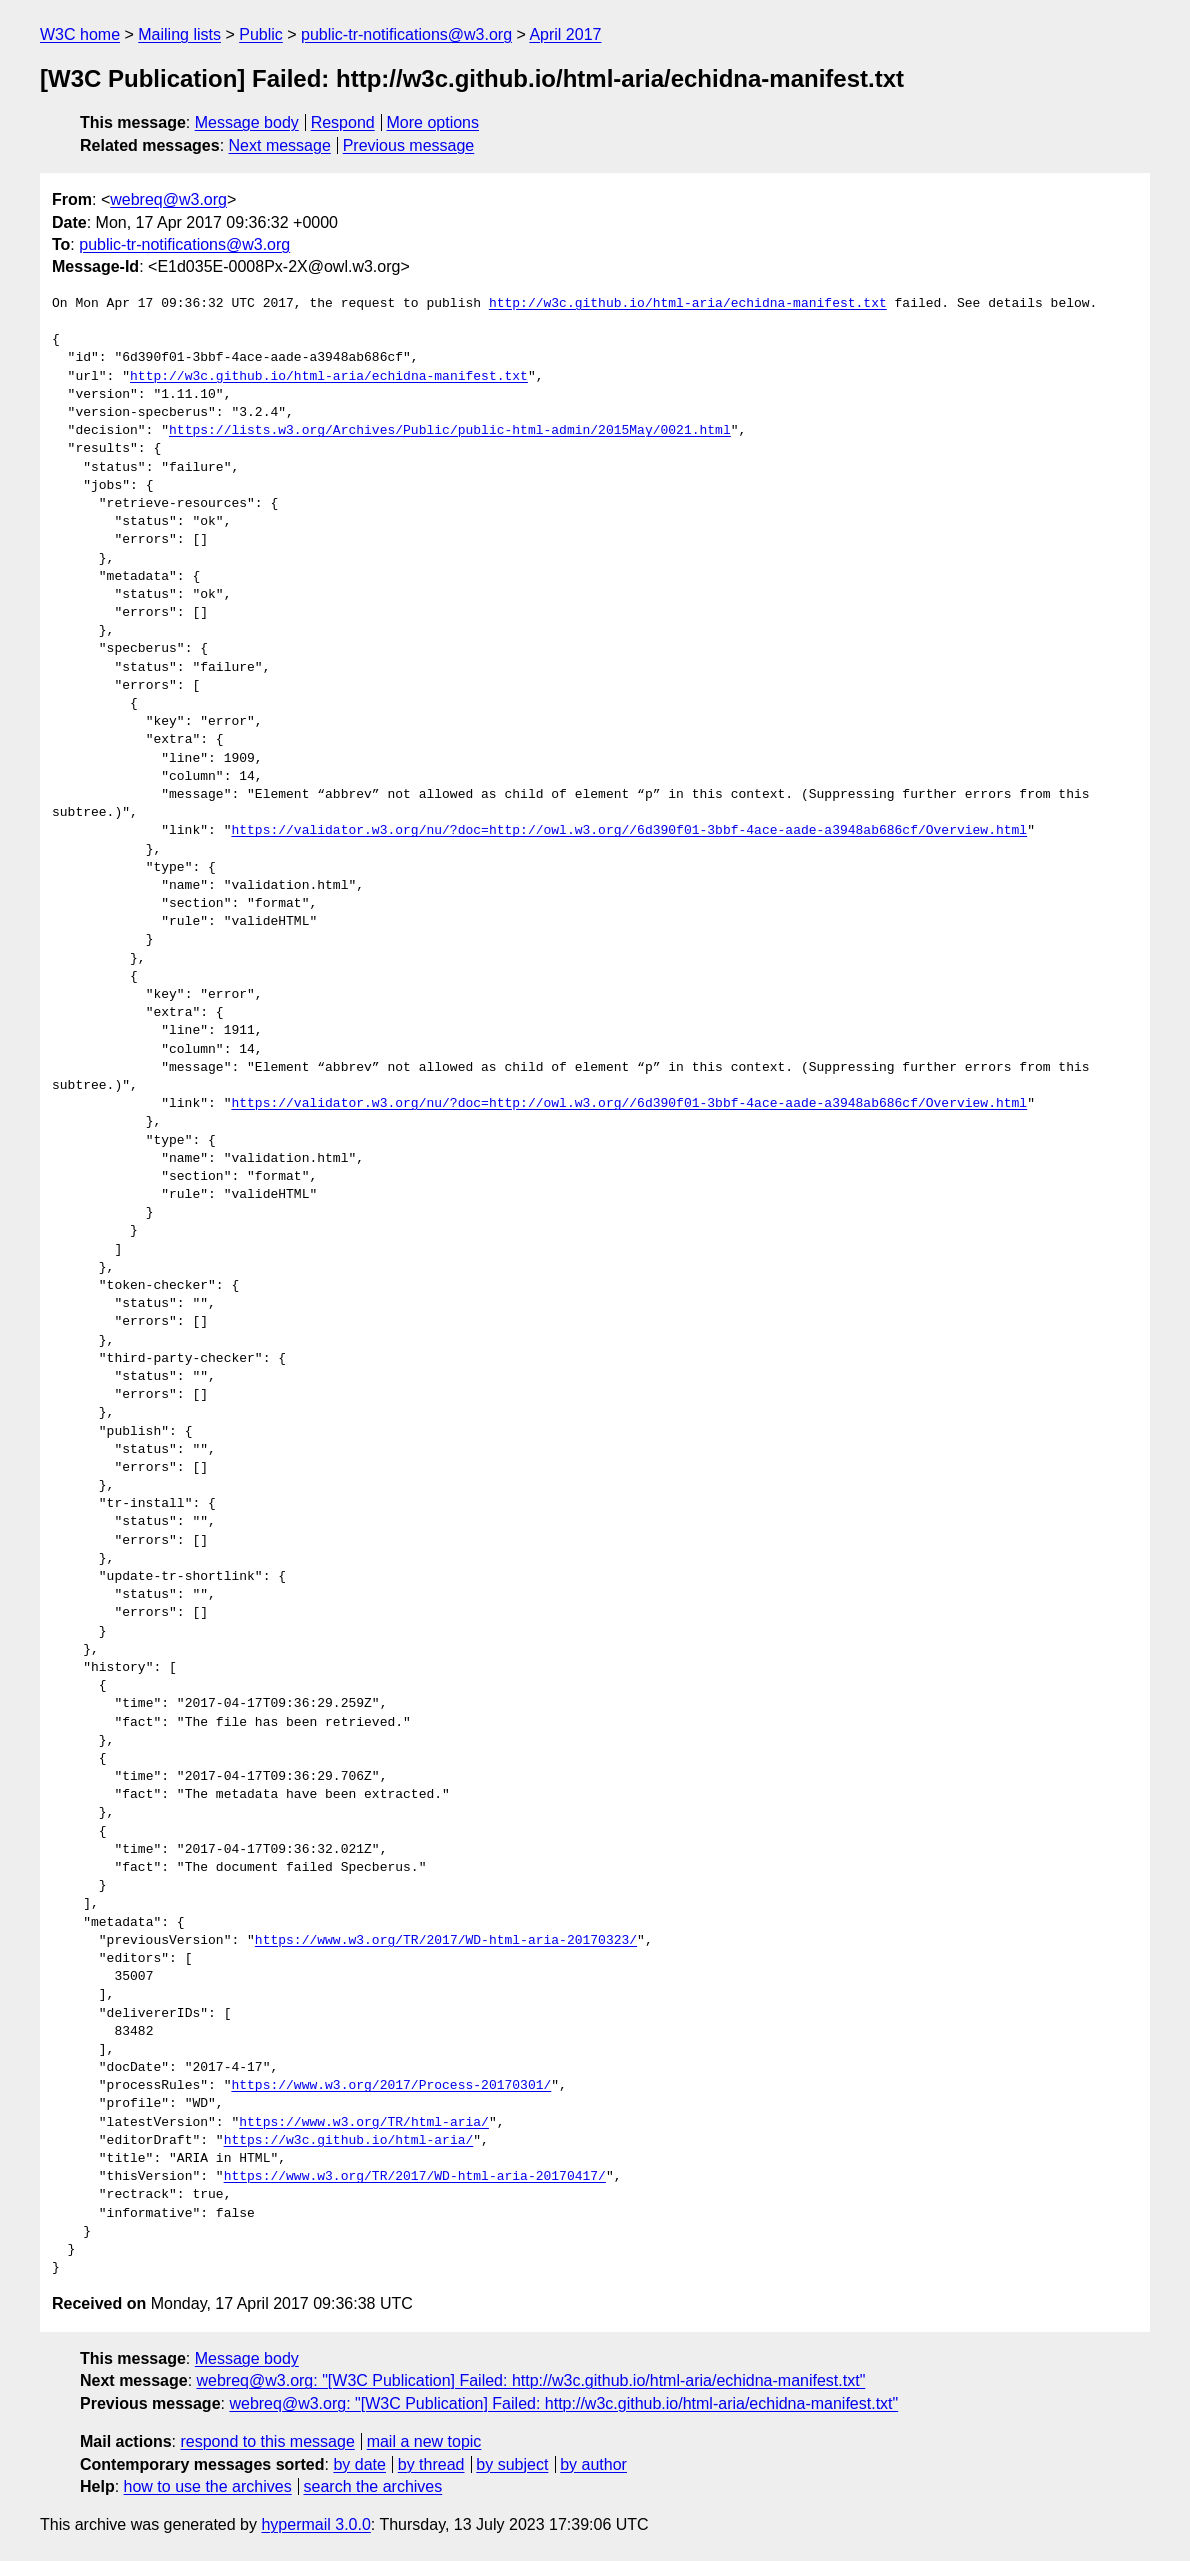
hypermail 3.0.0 (315, 2524)
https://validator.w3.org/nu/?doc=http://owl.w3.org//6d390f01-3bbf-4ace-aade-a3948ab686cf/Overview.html (629, 831)
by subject (512, 2464)
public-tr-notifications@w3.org (406, 34)
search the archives (373, 2486)
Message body (247, 122)
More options (433, 122)
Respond (343, 122)
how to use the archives (208, 2486)
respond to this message (267, 2441)
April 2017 (565, 34)
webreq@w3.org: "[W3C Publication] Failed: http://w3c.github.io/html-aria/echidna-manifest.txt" (531, 2380)
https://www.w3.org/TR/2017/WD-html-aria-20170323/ (446, 1941)
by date (359, 2464)
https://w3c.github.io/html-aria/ (349, 2141)
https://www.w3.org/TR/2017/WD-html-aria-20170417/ (415, 2177)
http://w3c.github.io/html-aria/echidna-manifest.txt (688, 304)
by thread (431, 2464)
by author (593, 2464)
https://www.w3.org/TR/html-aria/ (364, 2123)
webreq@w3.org (168, 199)
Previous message (409, 145)
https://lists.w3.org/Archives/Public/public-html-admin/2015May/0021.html (450, 431)
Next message (280, 145)
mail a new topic (424, 2441)
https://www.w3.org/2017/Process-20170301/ (391, 2086)
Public (261, 34)
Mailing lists (179, 34)
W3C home (80, 34)
